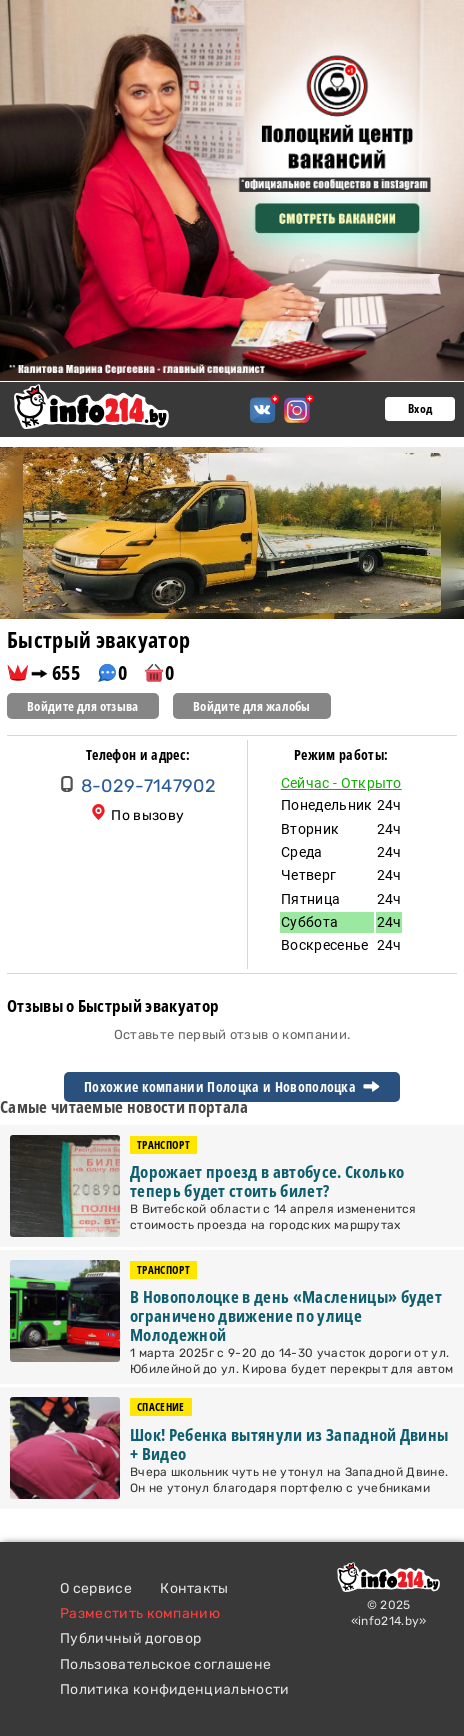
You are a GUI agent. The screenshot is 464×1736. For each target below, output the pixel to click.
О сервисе (96, 1588)
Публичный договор (130, 1638)
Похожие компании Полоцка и (232, 1087)
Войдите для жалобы (252, 706)
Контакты (194, 1588)
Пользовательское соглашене (165, 1664)
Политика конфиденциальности (175, 1689)
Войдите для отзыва (83, 706)
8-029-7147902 (148, 786)
